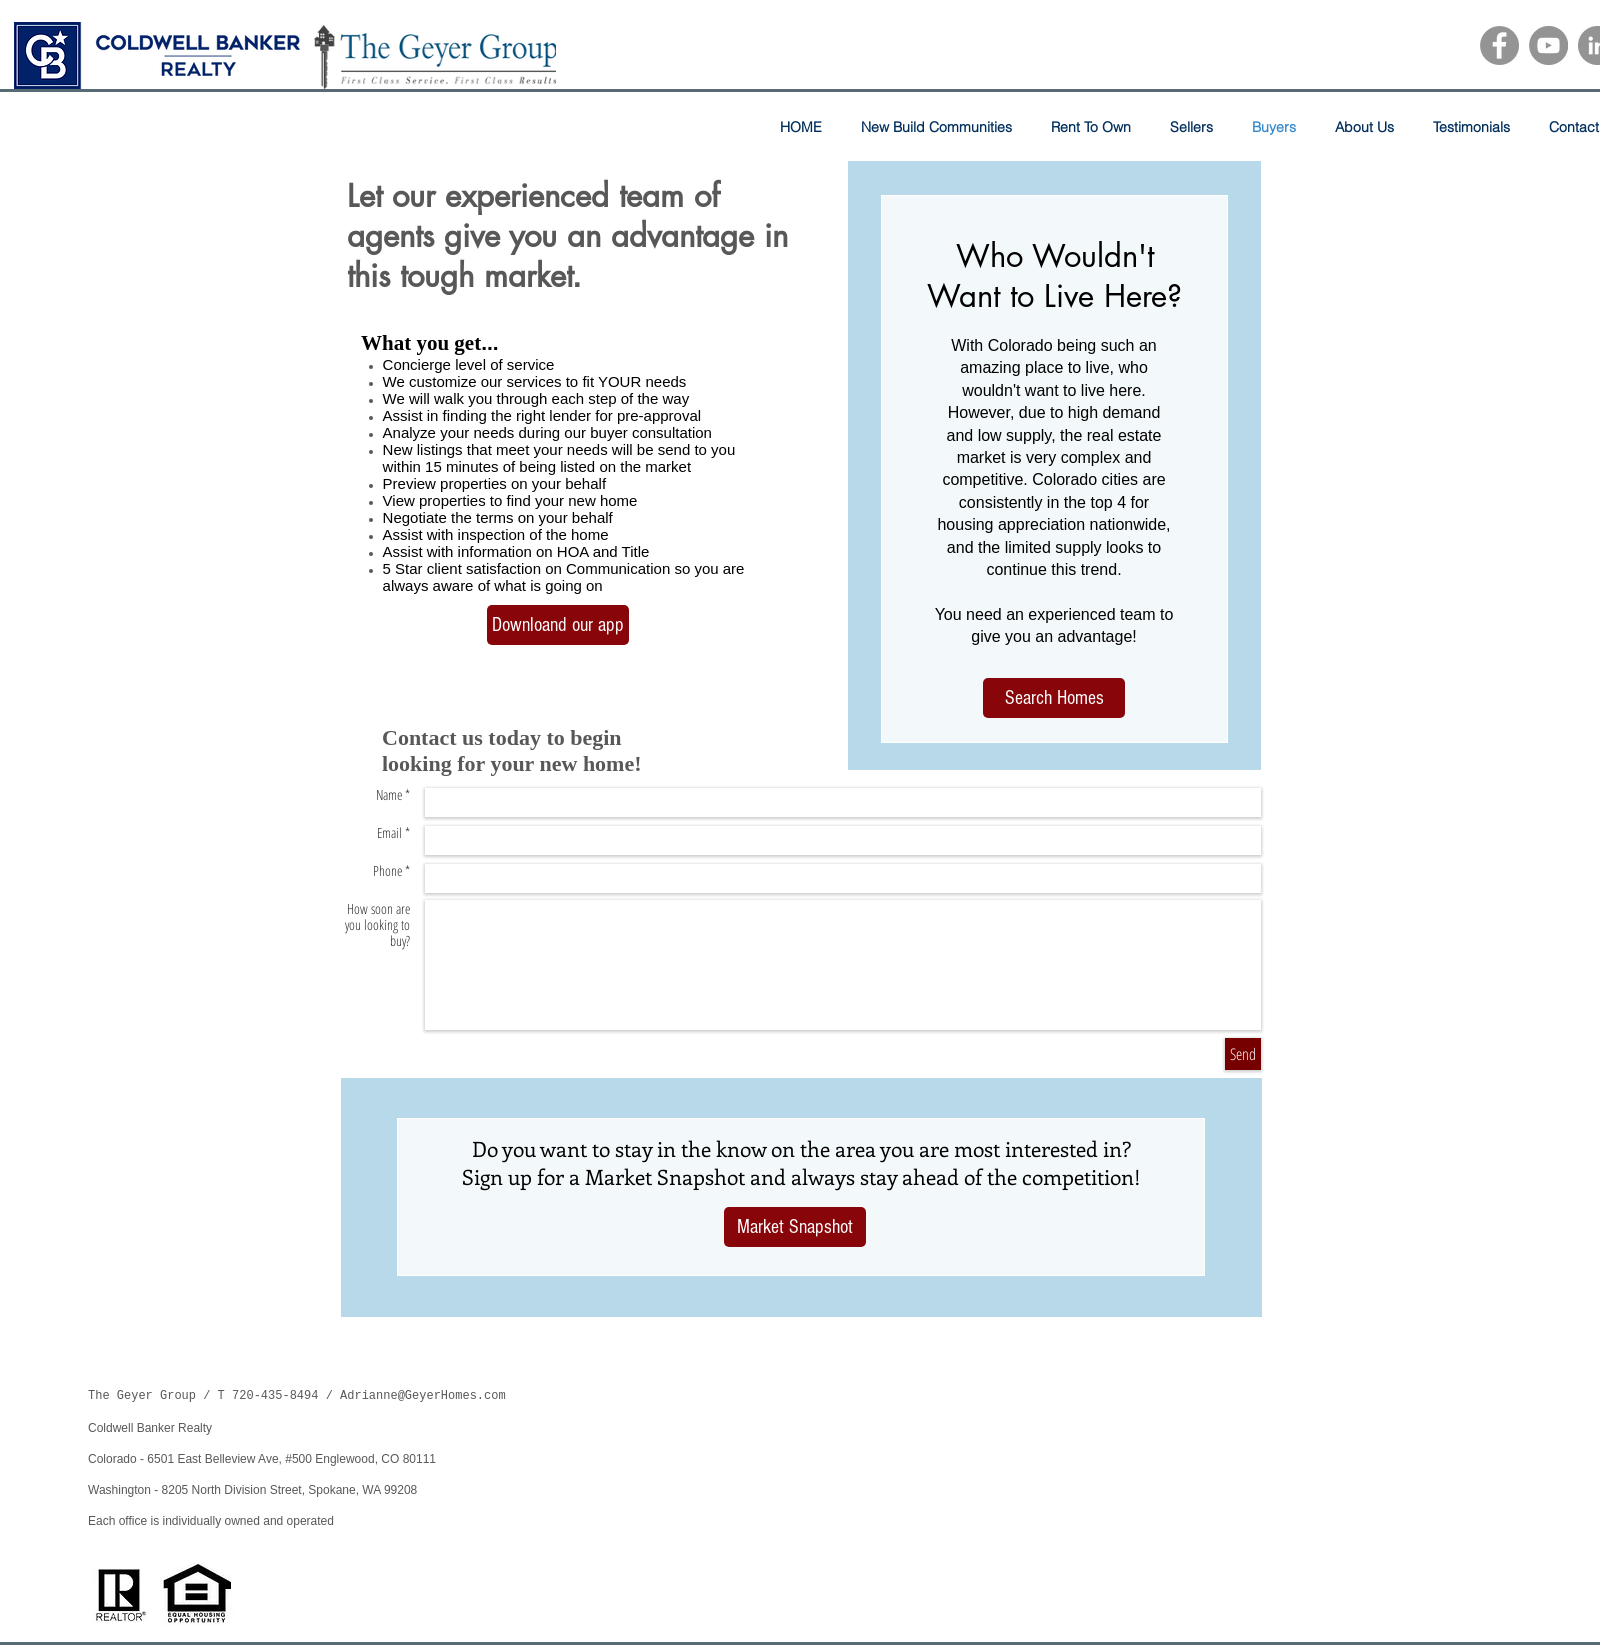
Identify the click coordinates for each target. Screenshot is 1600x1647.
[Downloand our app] (558, 625)
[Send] (1243, 1054)
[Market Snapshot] (795, 1227)
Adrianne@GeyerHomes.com (423, 1396)
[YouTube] (1548, 45)
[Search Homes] (1054, 698)
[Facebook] (1499, 45)
